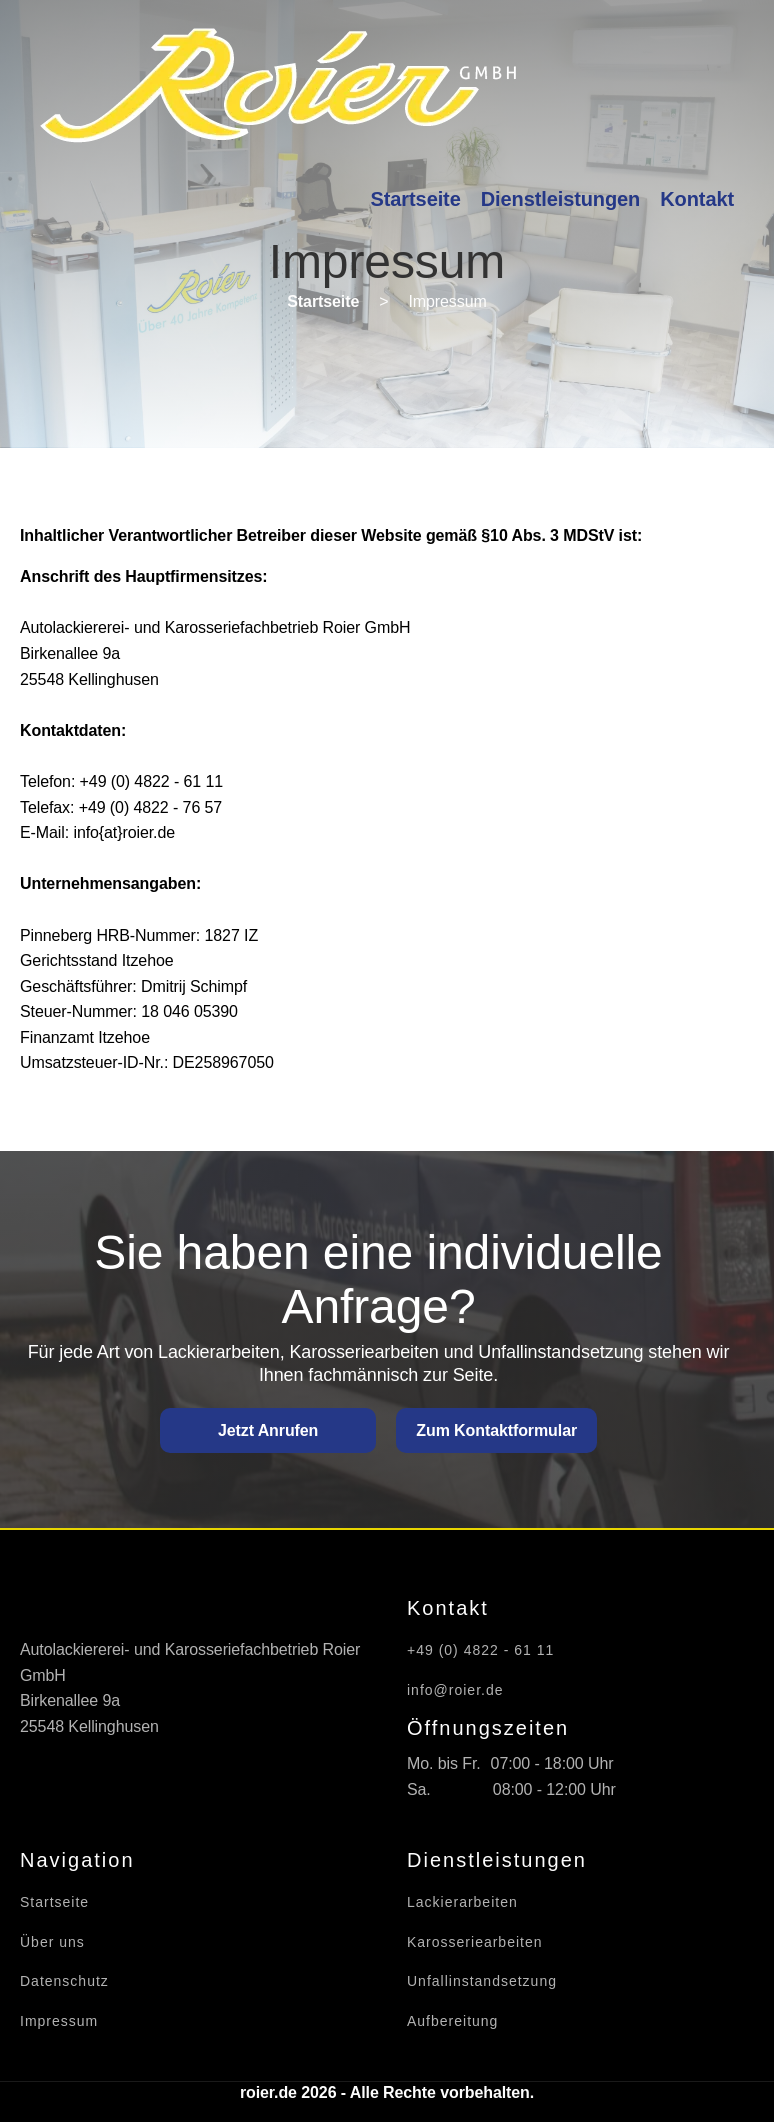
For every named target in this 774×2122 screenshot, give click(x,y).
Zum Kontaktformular (496, 1430)
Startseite (416, 199)
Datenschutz (64, 1981)
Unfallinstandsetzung (482, 1981)
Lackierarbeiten (462, 1902)
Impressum (59, 2021)
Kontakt (697, 199)
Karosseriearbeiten (475, 1942)
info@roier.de (455, 1690)
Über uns (52, 1942)
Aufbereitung (452, 2021)
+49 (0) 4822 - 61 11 (480, 1650)
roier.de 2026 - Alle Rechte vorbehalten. (387, 2092)
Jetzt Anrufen (268, 1430)
